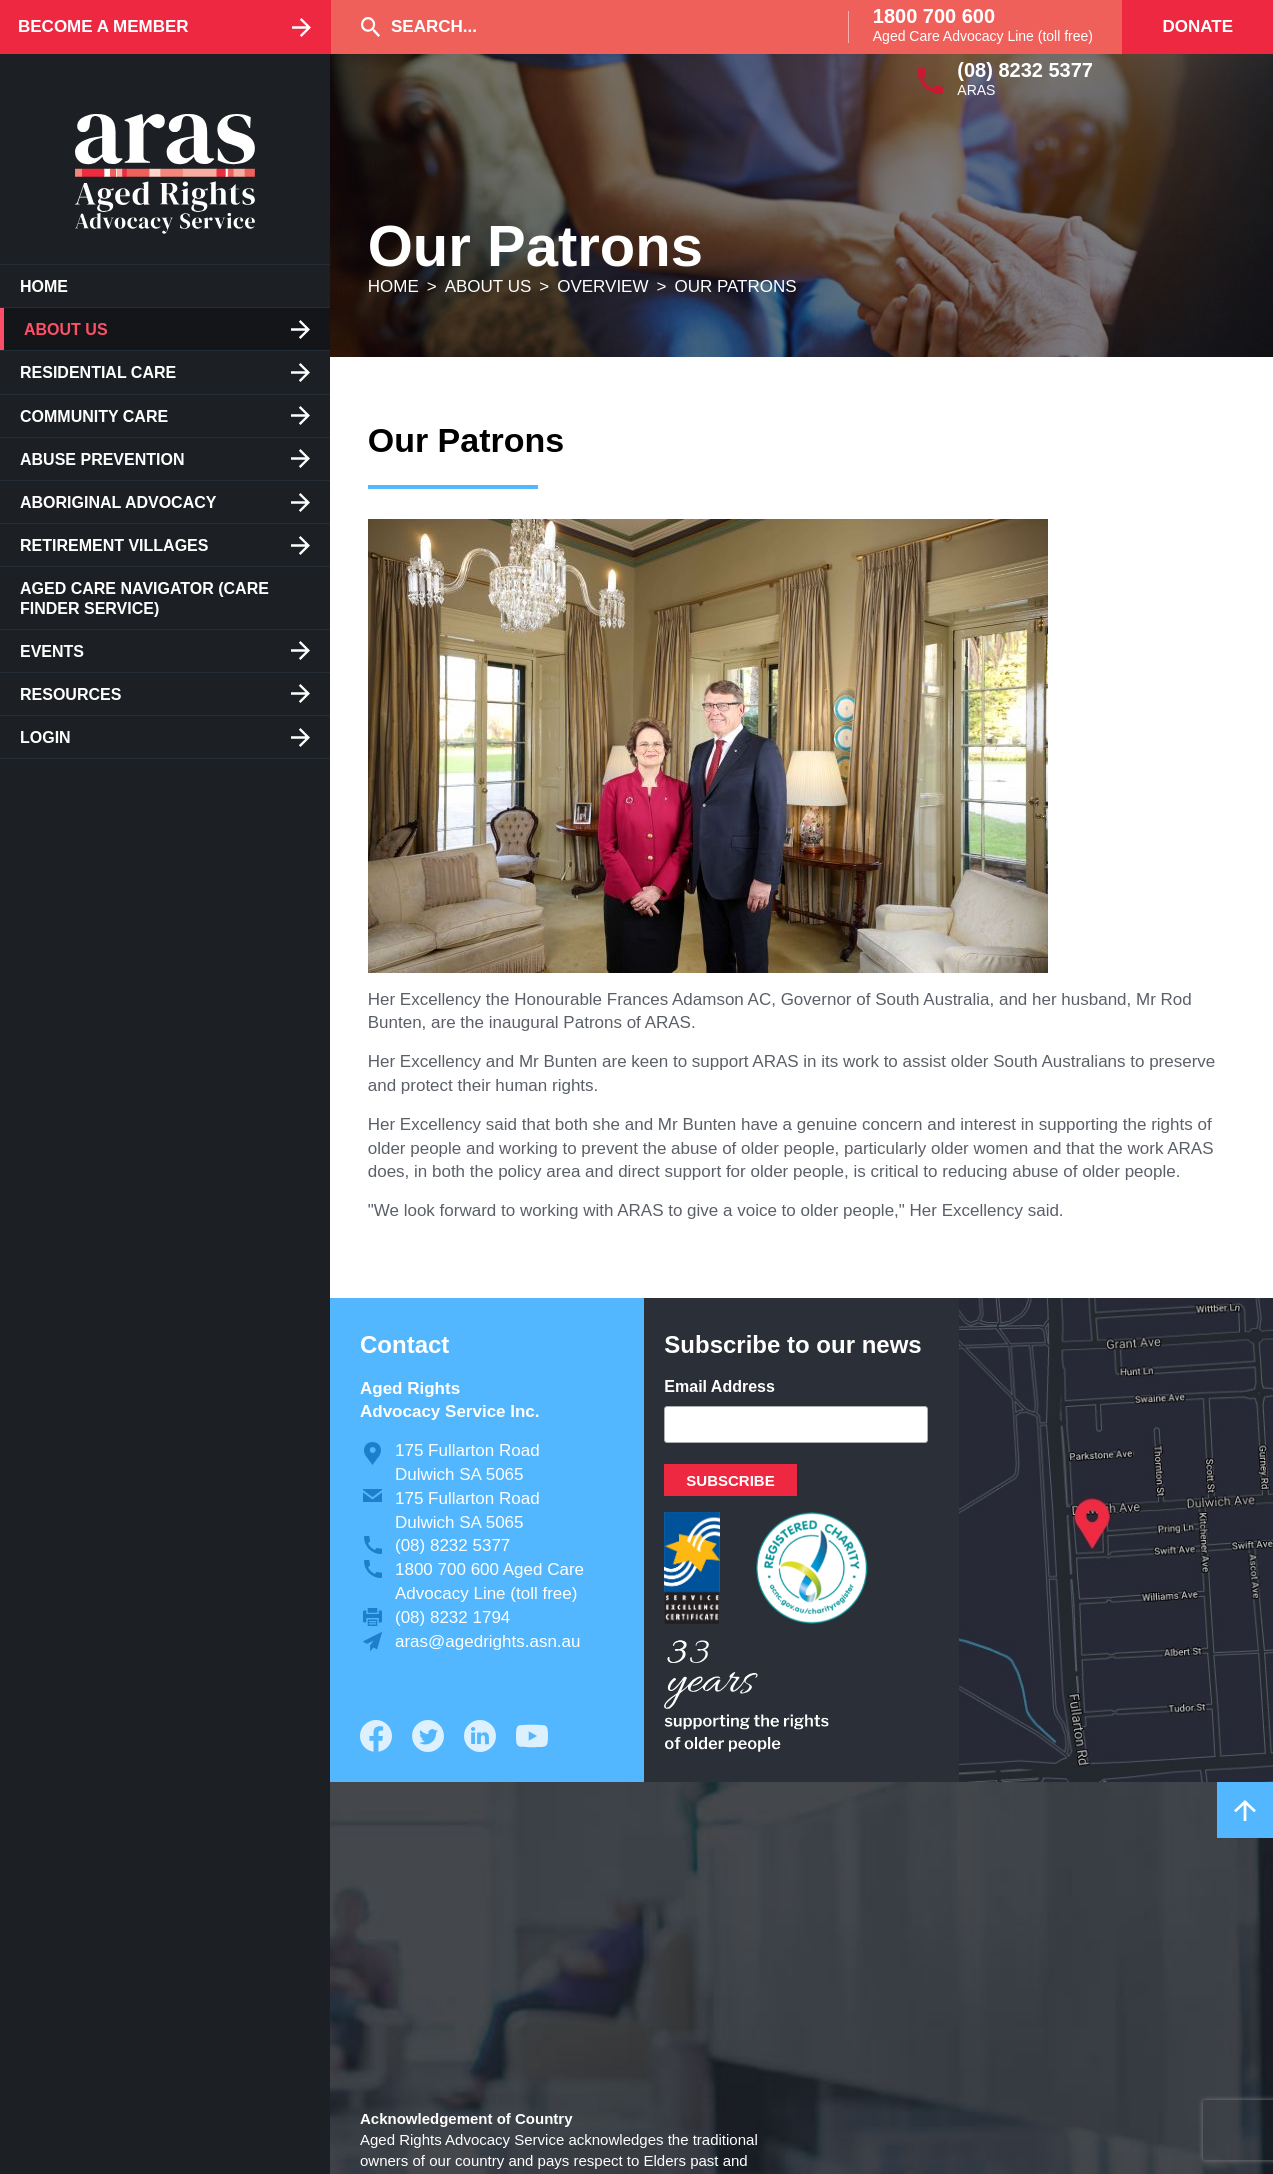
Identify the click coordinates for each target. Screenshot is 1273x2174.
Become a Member (103, 26)
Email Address (719, 1386)
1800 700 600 (934, 16)
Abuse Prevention (102, 459)
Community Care (94, 416)
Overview (602, 286)
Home (44, 286)
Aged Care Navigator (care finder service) (144, 598)
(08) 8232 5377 (1025, 70)
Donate (1197, 26)
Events (52, 651)
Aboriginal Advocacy (118, 502)
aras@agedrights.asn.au (487, 1641)
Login (45, 737)
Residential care (98, 372)
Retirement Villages (114, 545)
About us (66, 329)
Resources (70, 694)
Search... (434, 26)
